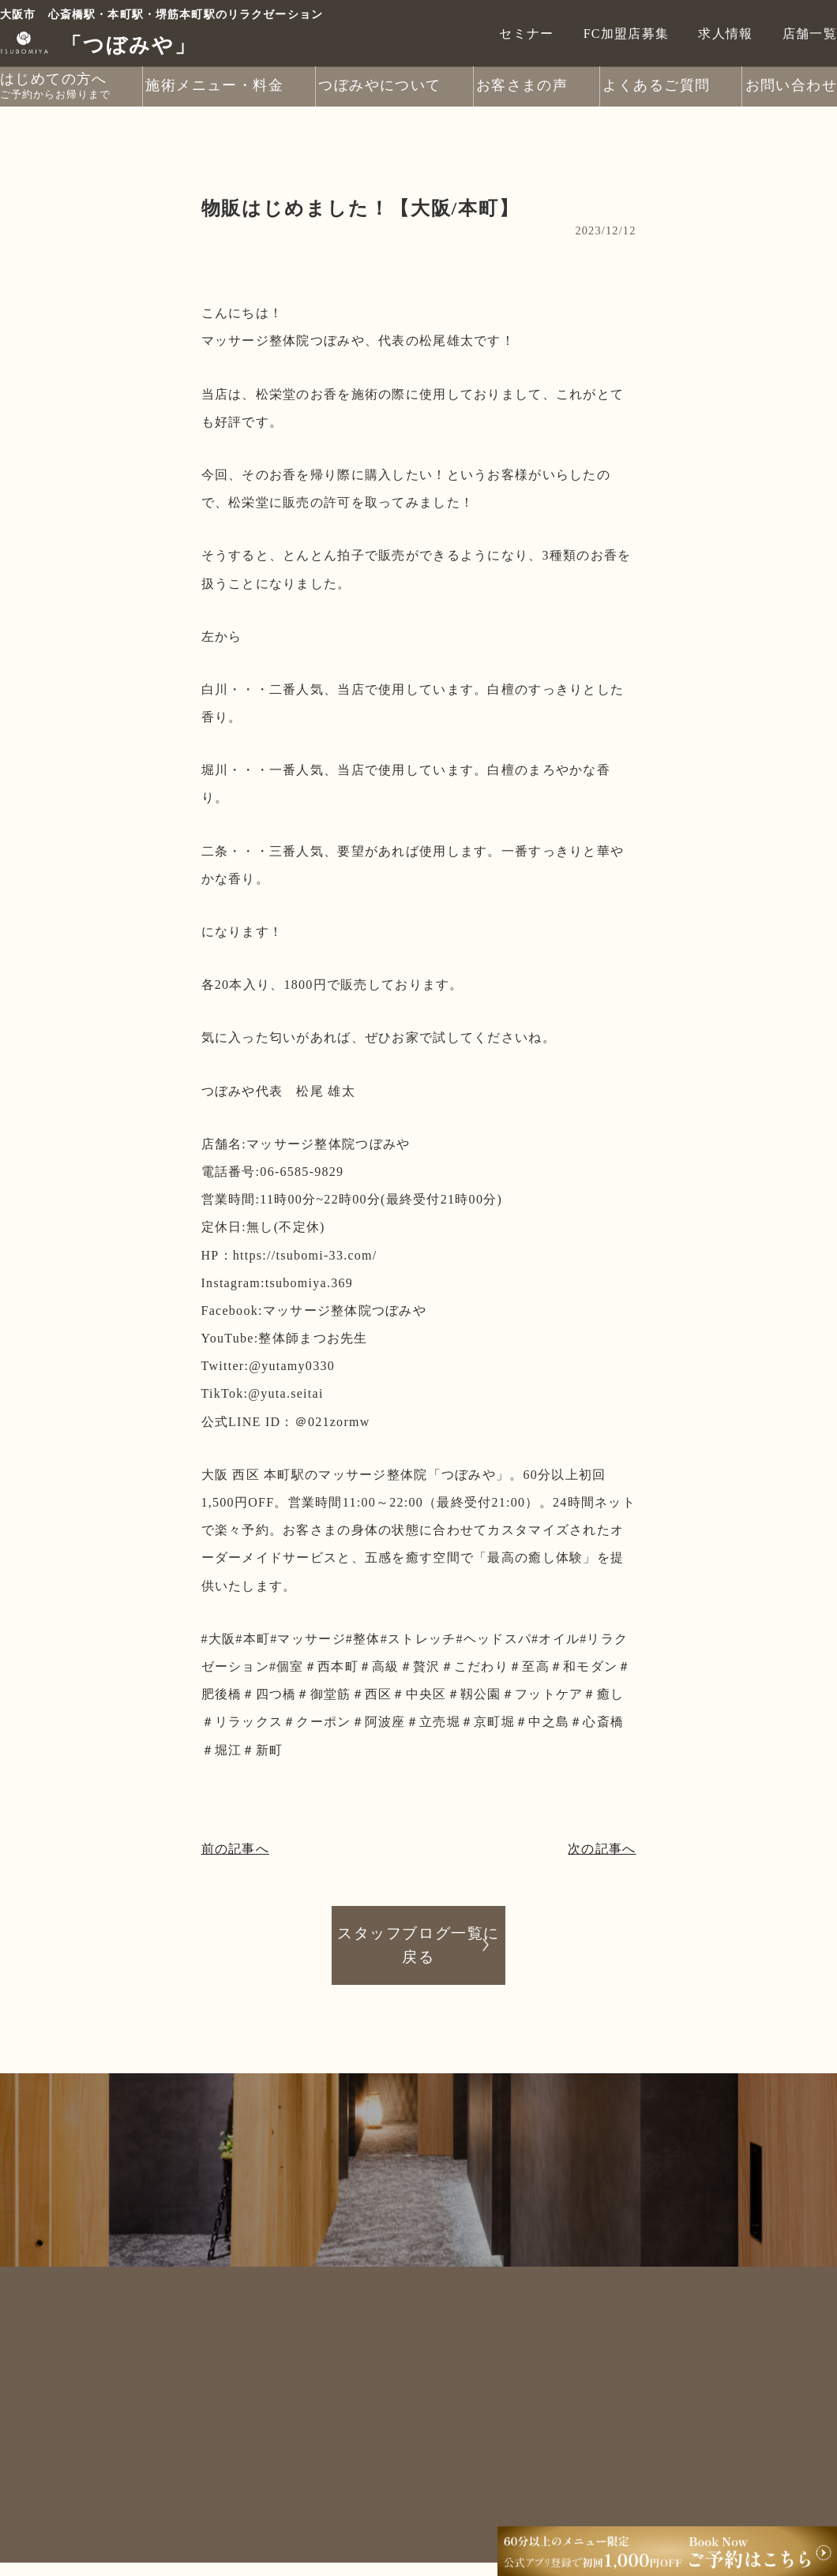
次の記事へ (602, 1848)
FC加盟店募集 (627, 32)
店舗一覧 (810, 32)
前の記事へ (235, 1848)
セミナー (526, 32)
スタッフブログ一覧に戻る (418, 1944)
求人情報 (725, 32)
